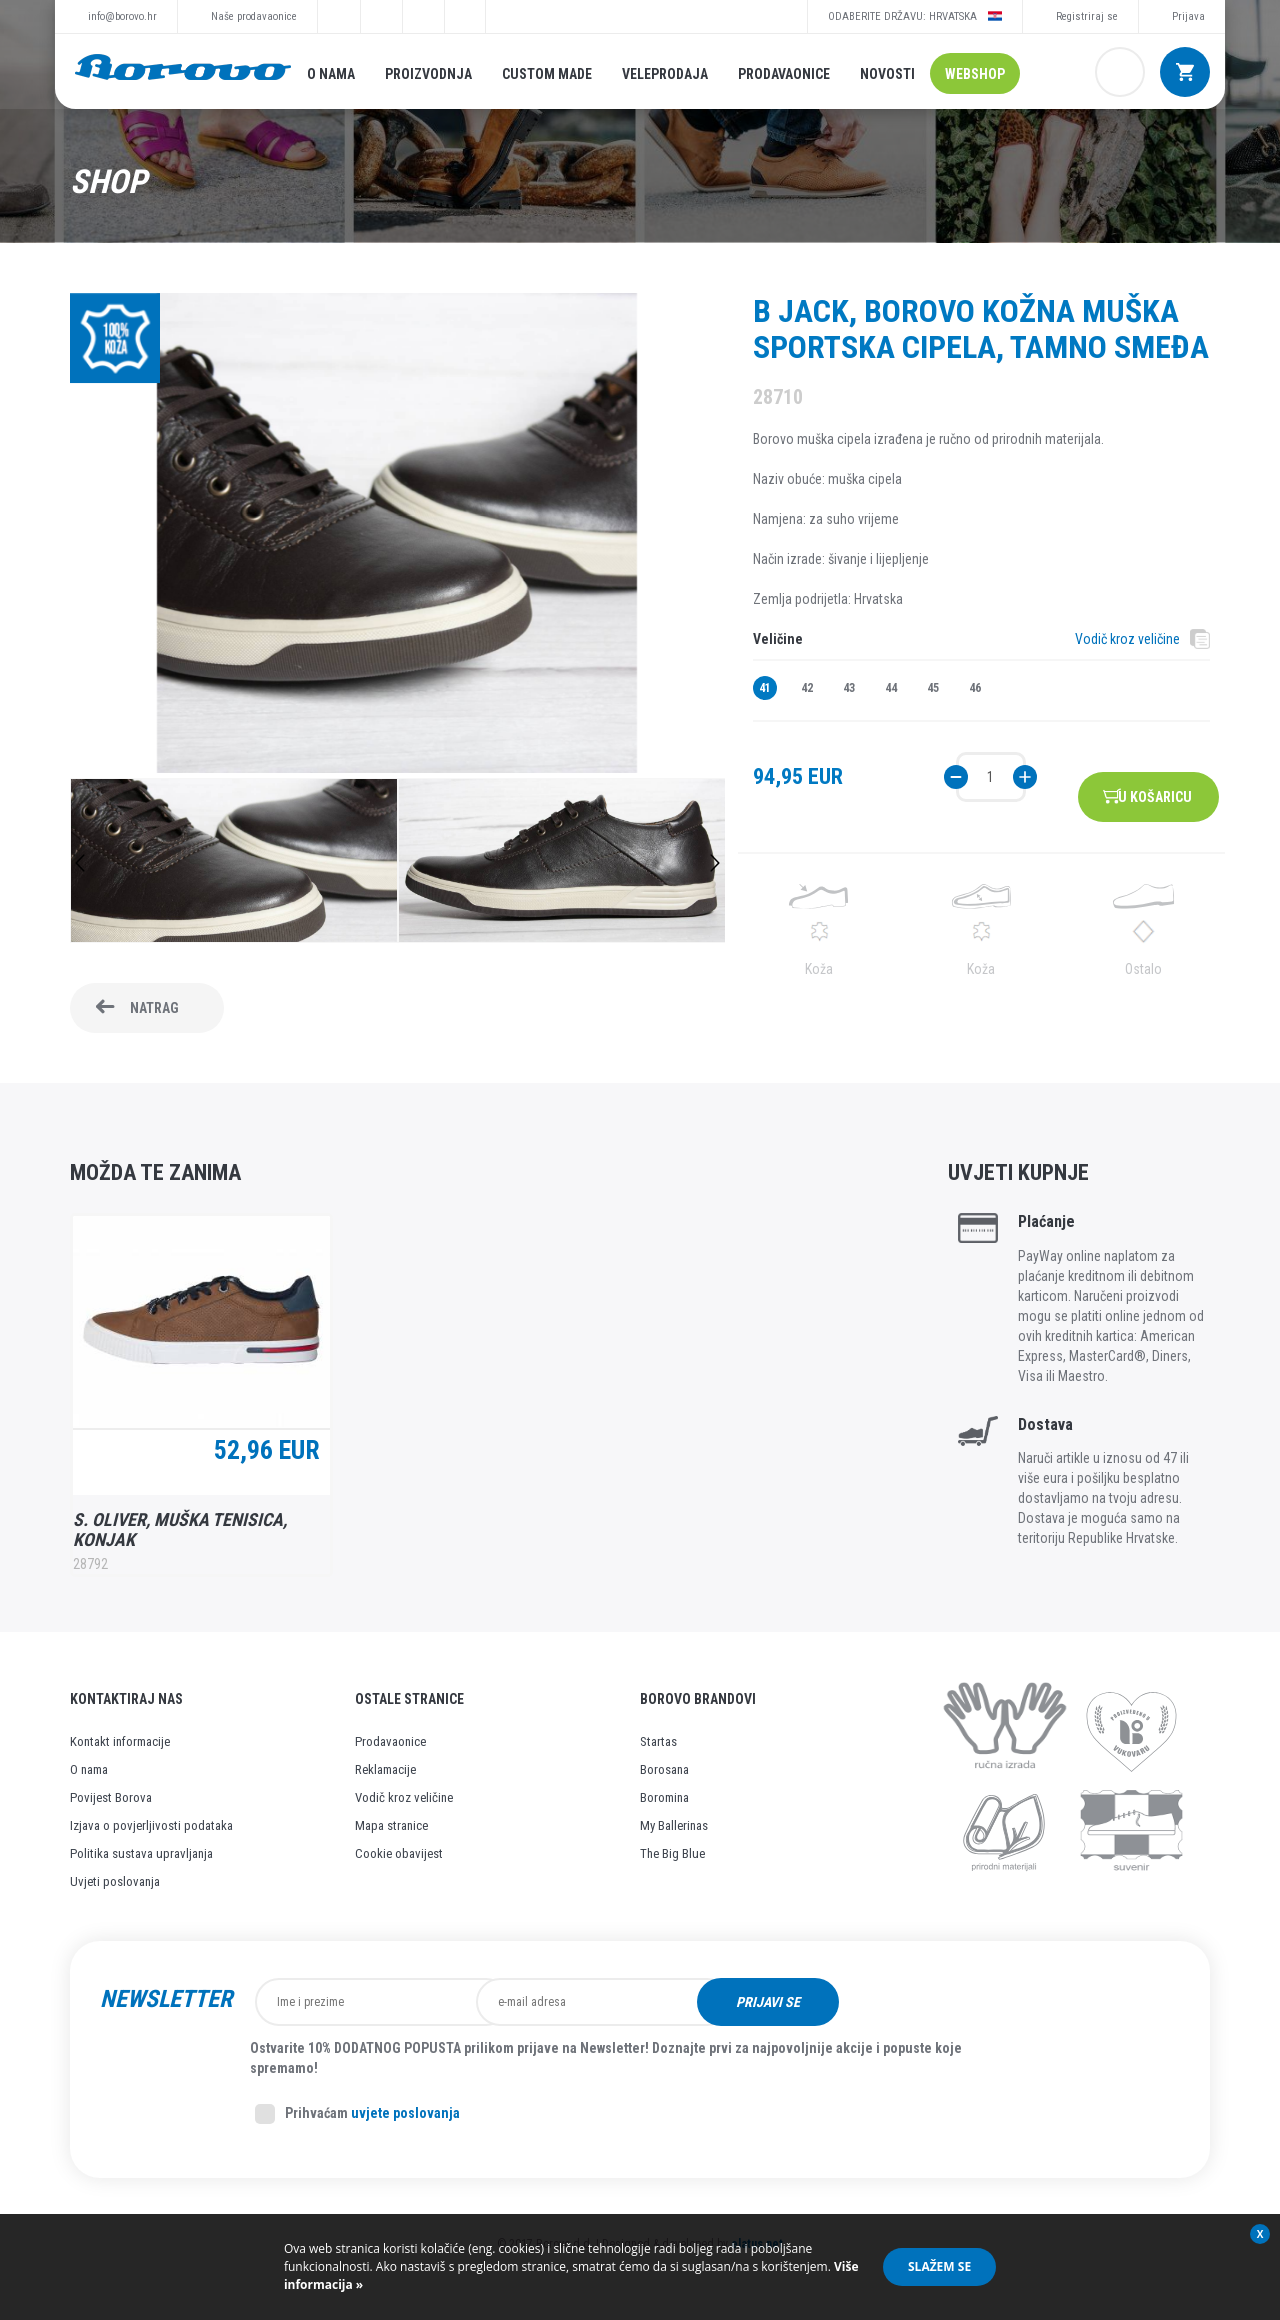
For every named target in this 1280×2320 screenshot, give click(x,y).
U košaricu (1165, 777)
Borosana (664, 1769)
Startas (658, 1741)
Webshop (975, 74)
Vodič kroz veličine (1127, 639)
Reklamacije (385, 1769)
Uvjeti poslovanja (115, 1881)
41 (765, 688)
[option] (234, 863)
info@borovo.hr (122, 16)
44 (891, 688)
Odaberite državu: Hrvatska (915, 16)
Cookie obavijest (399, 1853)
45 (933, 688)
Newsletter (166, 1999)
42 (807, 688)
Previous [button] (80, 863)
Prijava (1188, 16)
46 (975, 688)
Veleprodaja (665, 74)
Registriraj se (1087, 16)
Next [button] (715, 863)
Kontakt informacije (120, 1741)
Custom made (547, 74)
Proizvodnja (428, 74)
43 (849, 688)
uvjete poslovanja (405, 2113)
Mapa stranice (391, 1825)
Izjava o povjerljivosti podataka (151, 1825)
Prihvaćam (357, 2114)
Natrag (154, 1008)
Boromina (664, 1797)
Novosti (887, 74)
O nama (331, 74)
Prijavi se (893, 2002)
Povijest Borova (111, 1797)
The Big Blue (672, 1853)
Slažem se (939, 2266)
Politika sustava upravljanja (141, 1853)
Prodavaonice (784, 74)
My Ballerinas (674, 1825)
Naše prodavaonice (254, 16)
